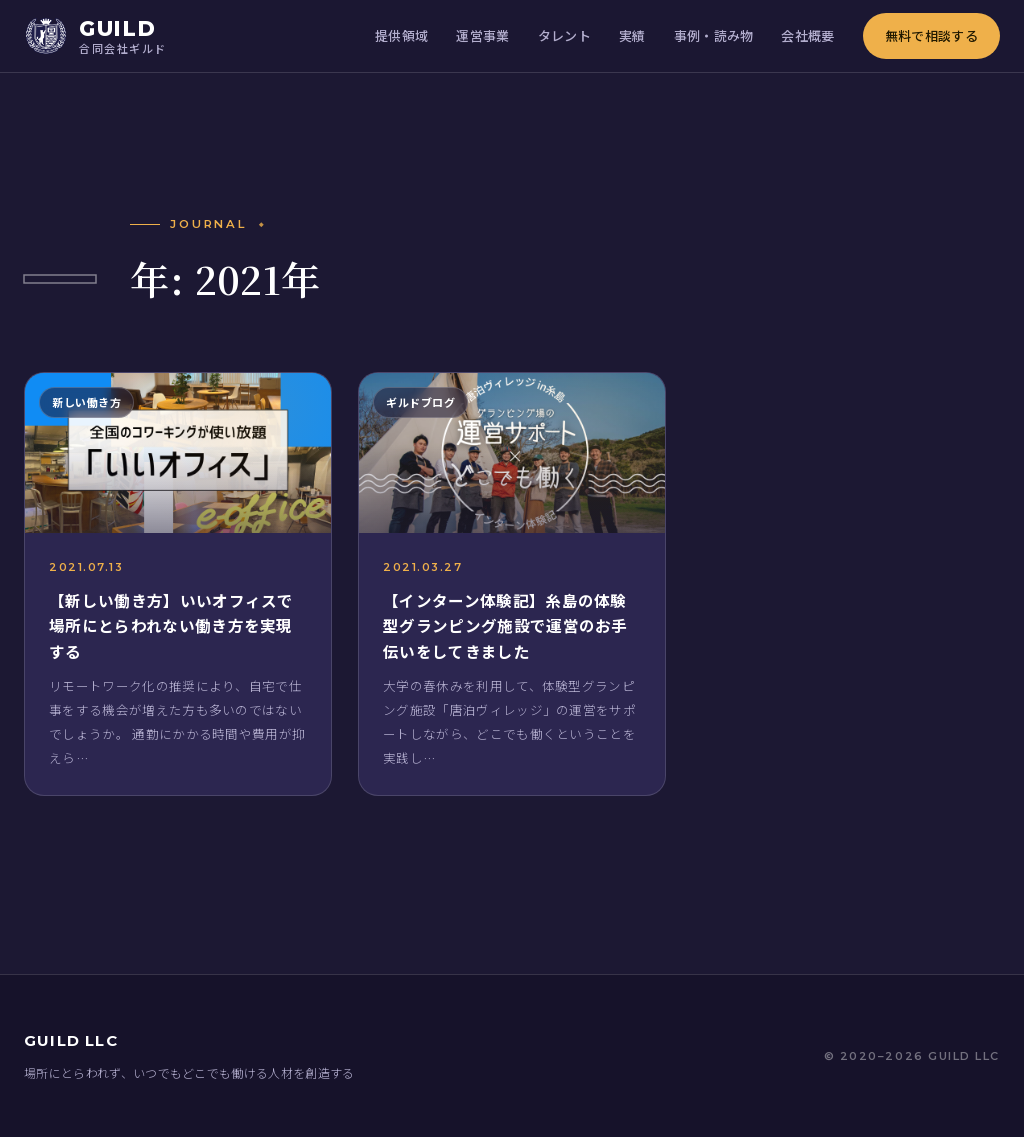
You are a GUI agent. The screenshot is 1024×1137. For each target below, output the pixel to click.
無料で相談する (931, 35)
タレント (564, 35)
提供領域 (401, 35)
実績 (632, 35)
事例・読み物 (714, 35)
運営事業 (482, 35)
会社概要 (807, 35)
